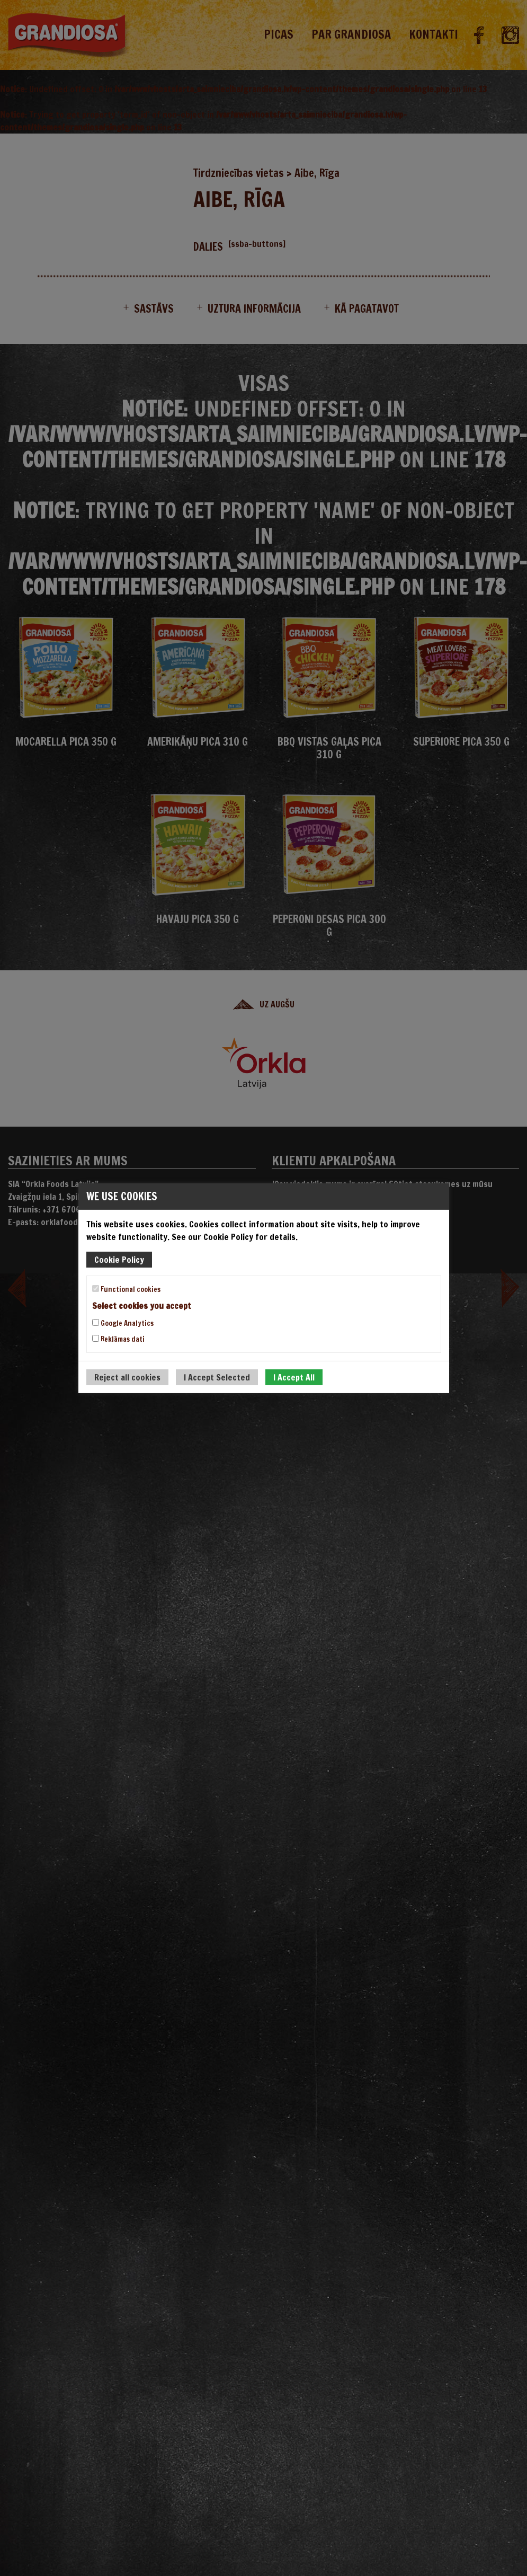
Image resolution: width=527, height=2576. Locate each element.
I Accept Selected (217, 1377)
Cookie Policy (119, 1259)
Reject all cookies (127, 1377)
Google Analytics (123, 1323)
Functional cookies (126, 1289)
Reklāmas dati (118, 1339)
